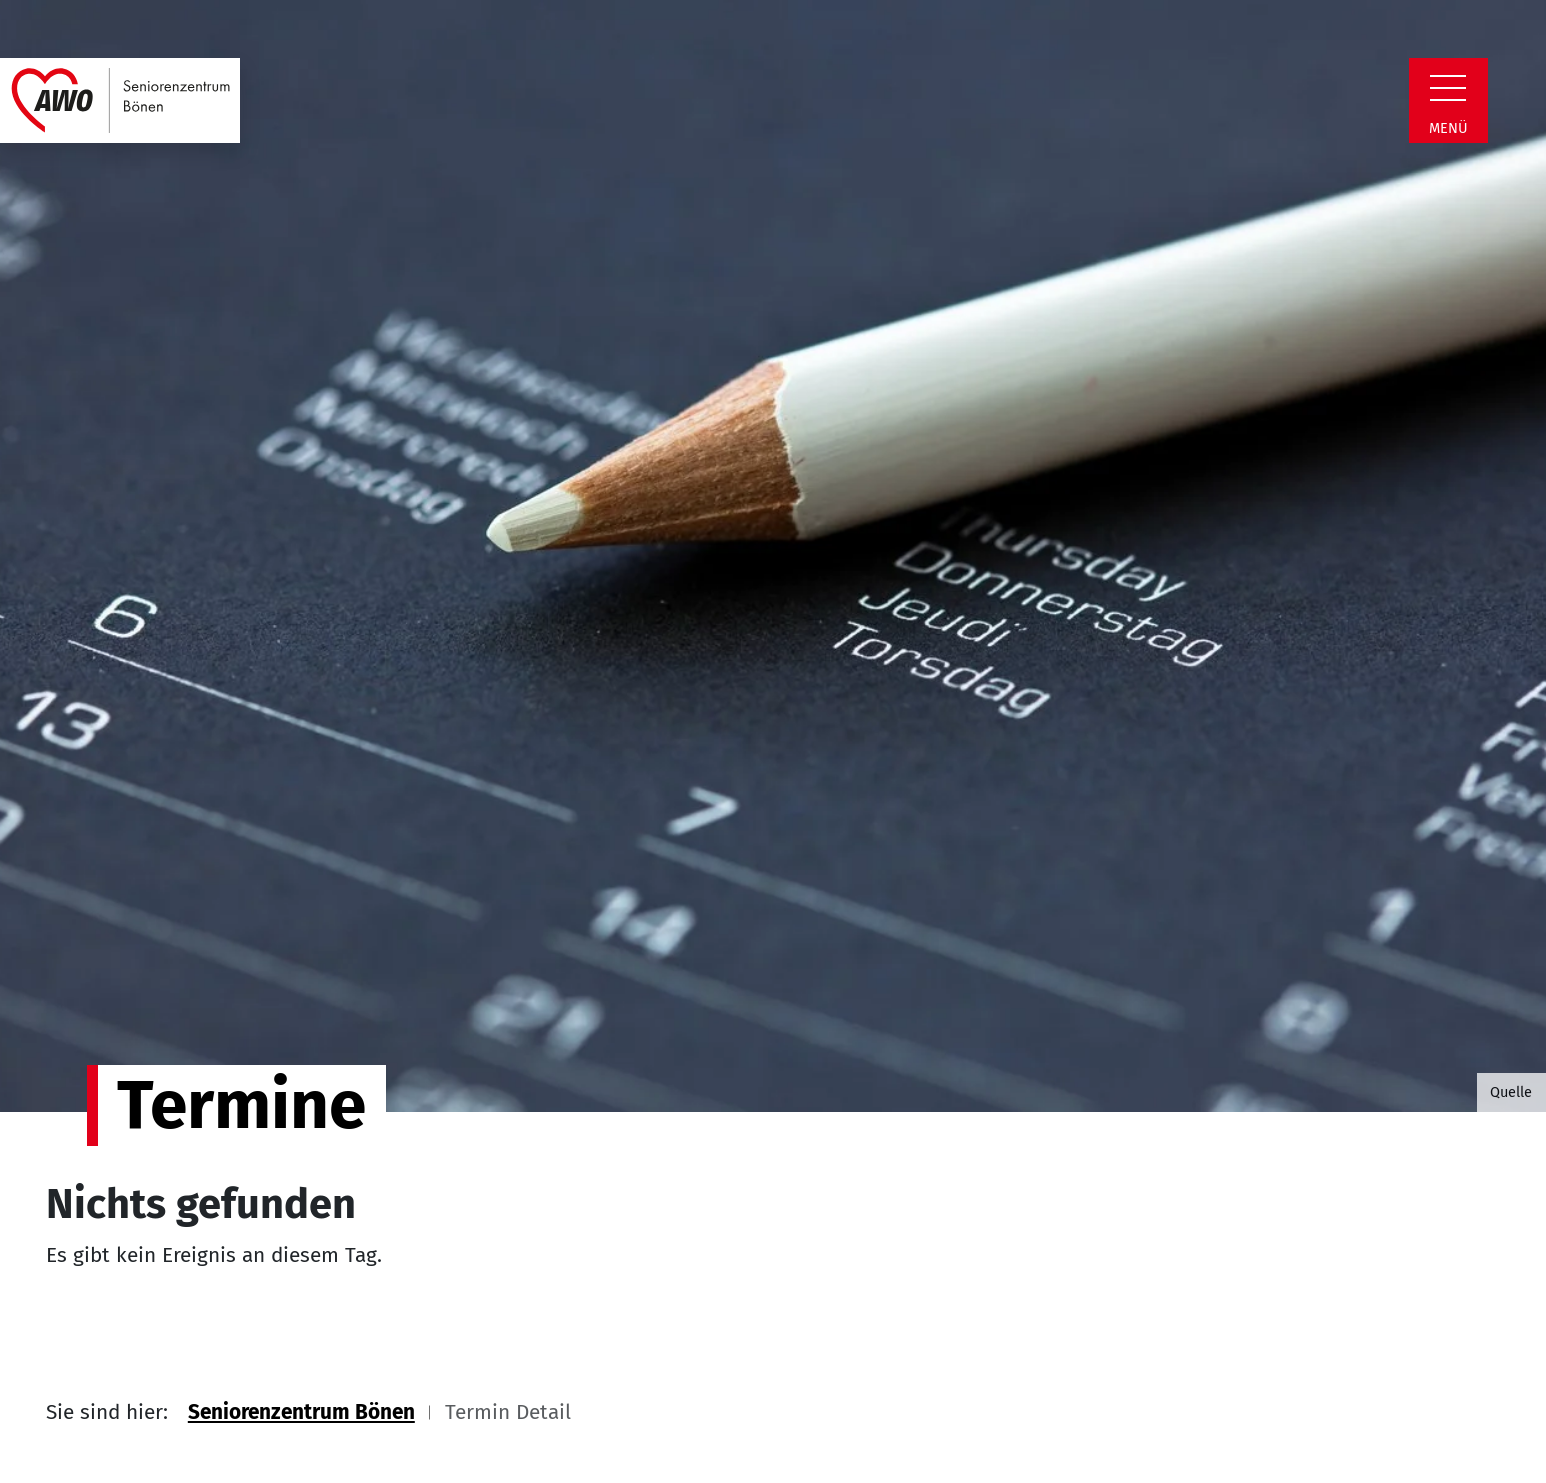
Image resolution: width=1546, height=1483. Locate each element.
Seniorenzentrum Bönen (301, 1412)
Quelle (1511, 1092)
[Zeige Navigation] (1448, 88)
